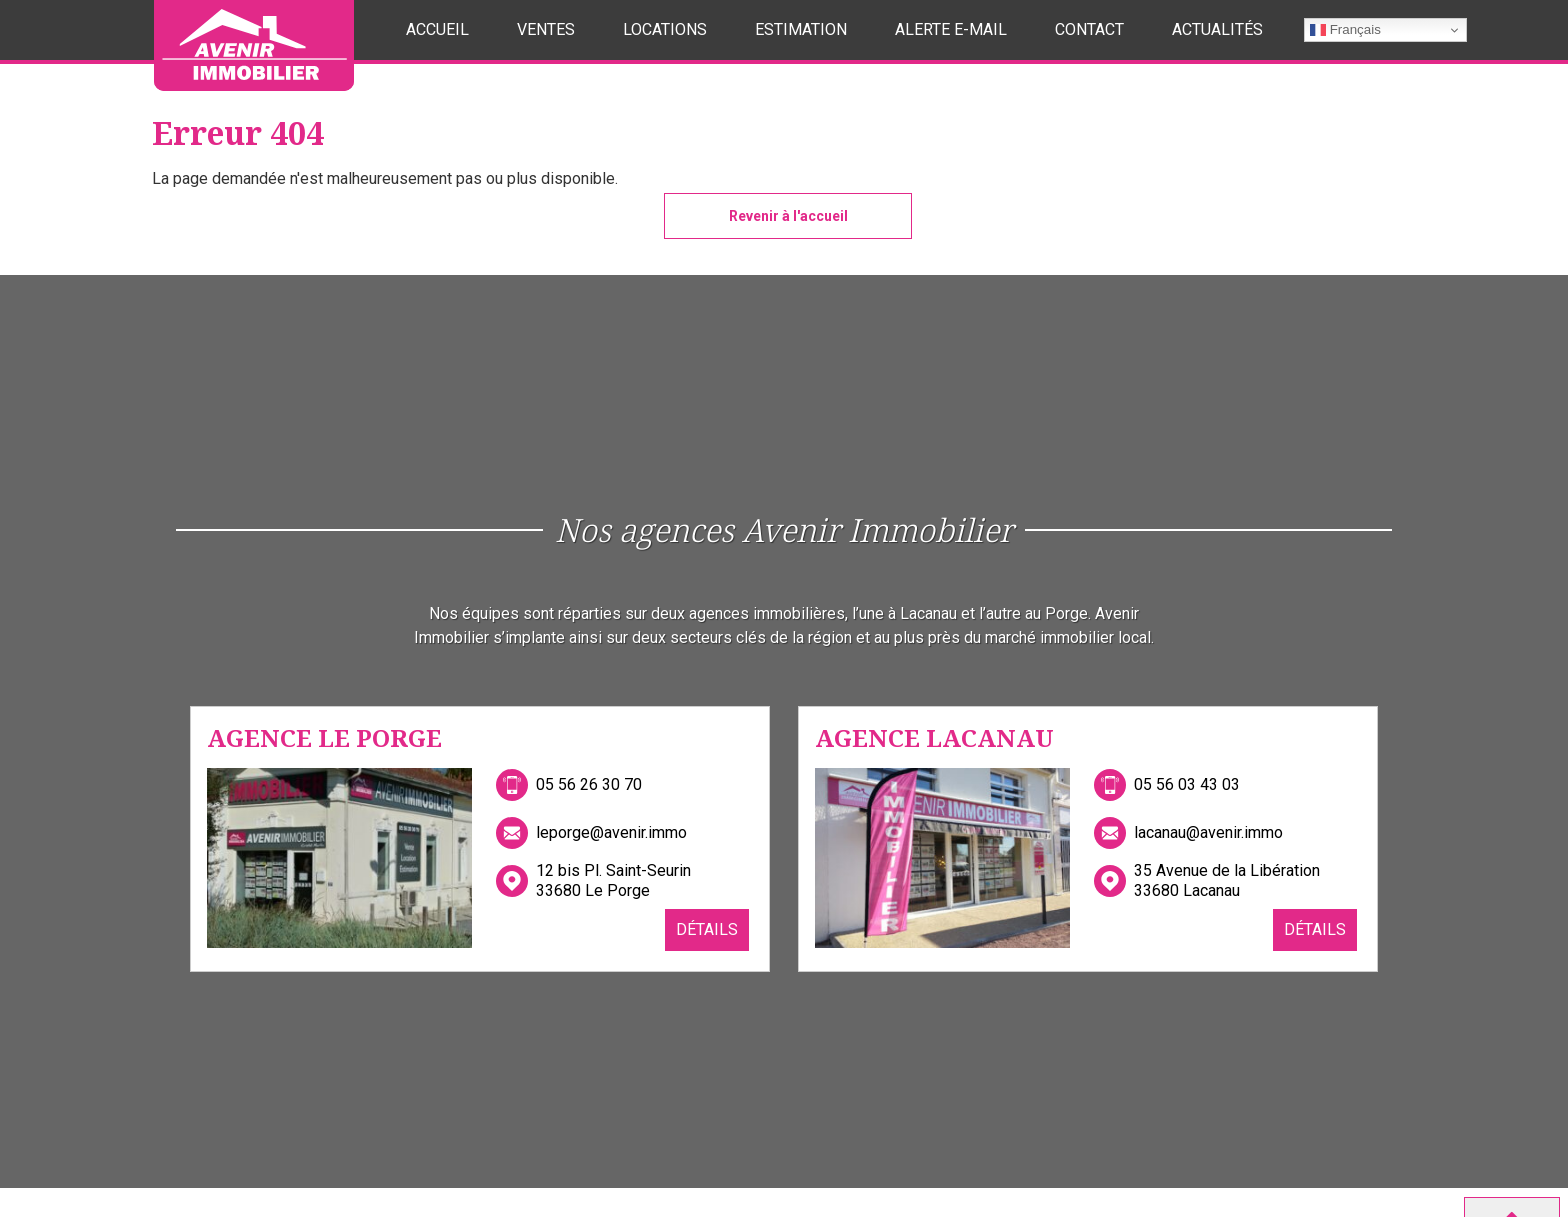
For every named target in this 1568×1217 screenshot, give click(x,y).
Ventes (546, 29)
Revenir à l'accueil (788, 216)
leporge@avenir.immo (611, 832)
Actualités (1217, 29)
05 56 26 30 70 (589, 784)
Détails (707, 929)
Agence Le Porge (324, 737)
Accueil (437, 29)
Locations (665, 29)
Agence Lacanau (934, 737)
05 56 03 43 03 (1187, 784)
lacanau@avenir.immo (1208, 832)
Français (1345, 30)
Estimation (801, 29)
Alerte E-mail (951, 29)
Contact (1089, 29)
